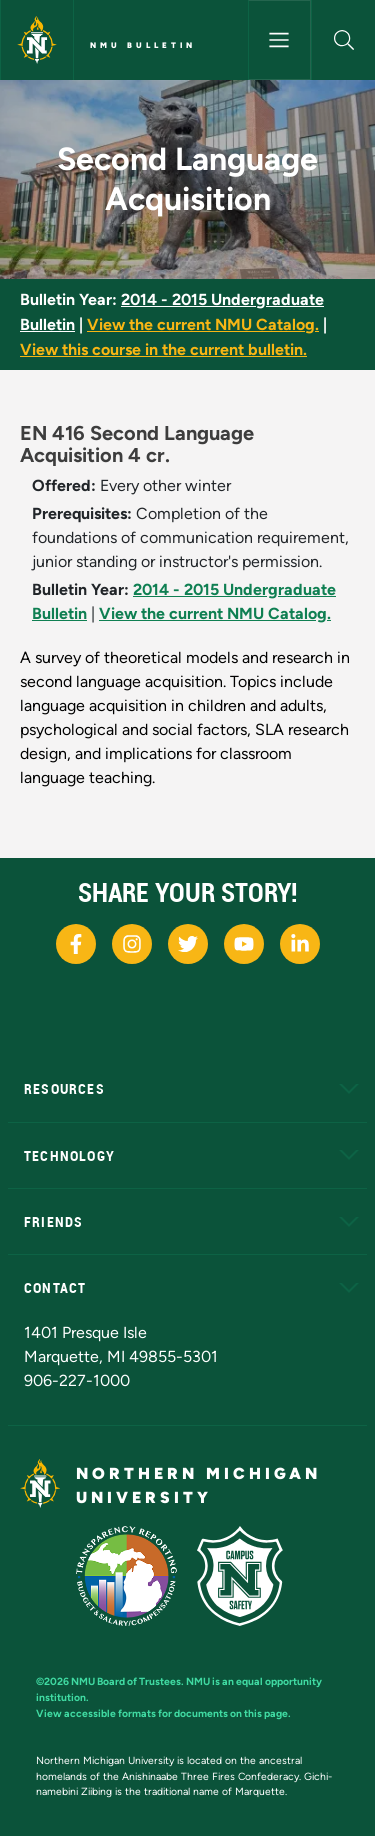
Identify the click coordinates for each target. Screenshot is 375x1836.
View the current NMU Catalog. (203, 324)
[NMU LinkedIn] (300, 944)
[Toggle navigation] (280, 40)
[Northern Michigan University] (37, 40)
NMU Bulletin (143, 45)
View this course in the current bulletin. (163, 349)
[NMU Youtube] (244, 944)
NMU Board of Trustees (126, 1681)
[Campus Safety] (248, 1574)
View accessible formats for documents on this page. (163, 1713)
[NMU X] (188, 944)
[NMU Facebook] (76, 944)
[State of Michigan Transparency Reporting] (136, 1574)
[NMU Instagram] (132, 944)
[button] (343, 40)
